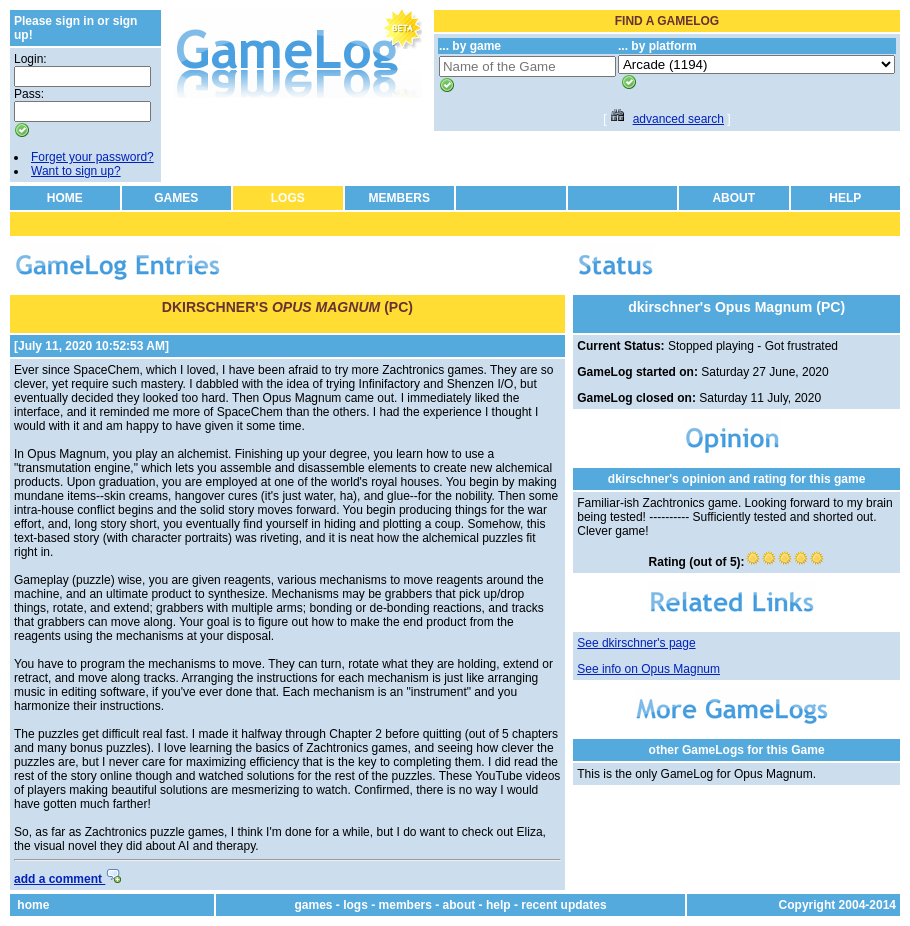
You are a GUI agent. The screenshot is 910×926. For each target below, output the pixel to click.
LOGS (288, 198)
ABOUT (733, 198)
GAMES (176, 198)
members (405, 905)
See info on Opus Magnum (648, 669)
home (33, 905)
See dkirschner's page (636, 643)
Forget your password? (92, 157)
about (459, 905)
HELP (845, 198)
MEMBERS (399, 198)
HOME (65, 198)
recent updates (563, 905)
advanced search (678, 119)
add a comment (67, 879)
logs (355, 905)
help (498, 905)
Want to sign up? (76, 171)
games (313, 905)
